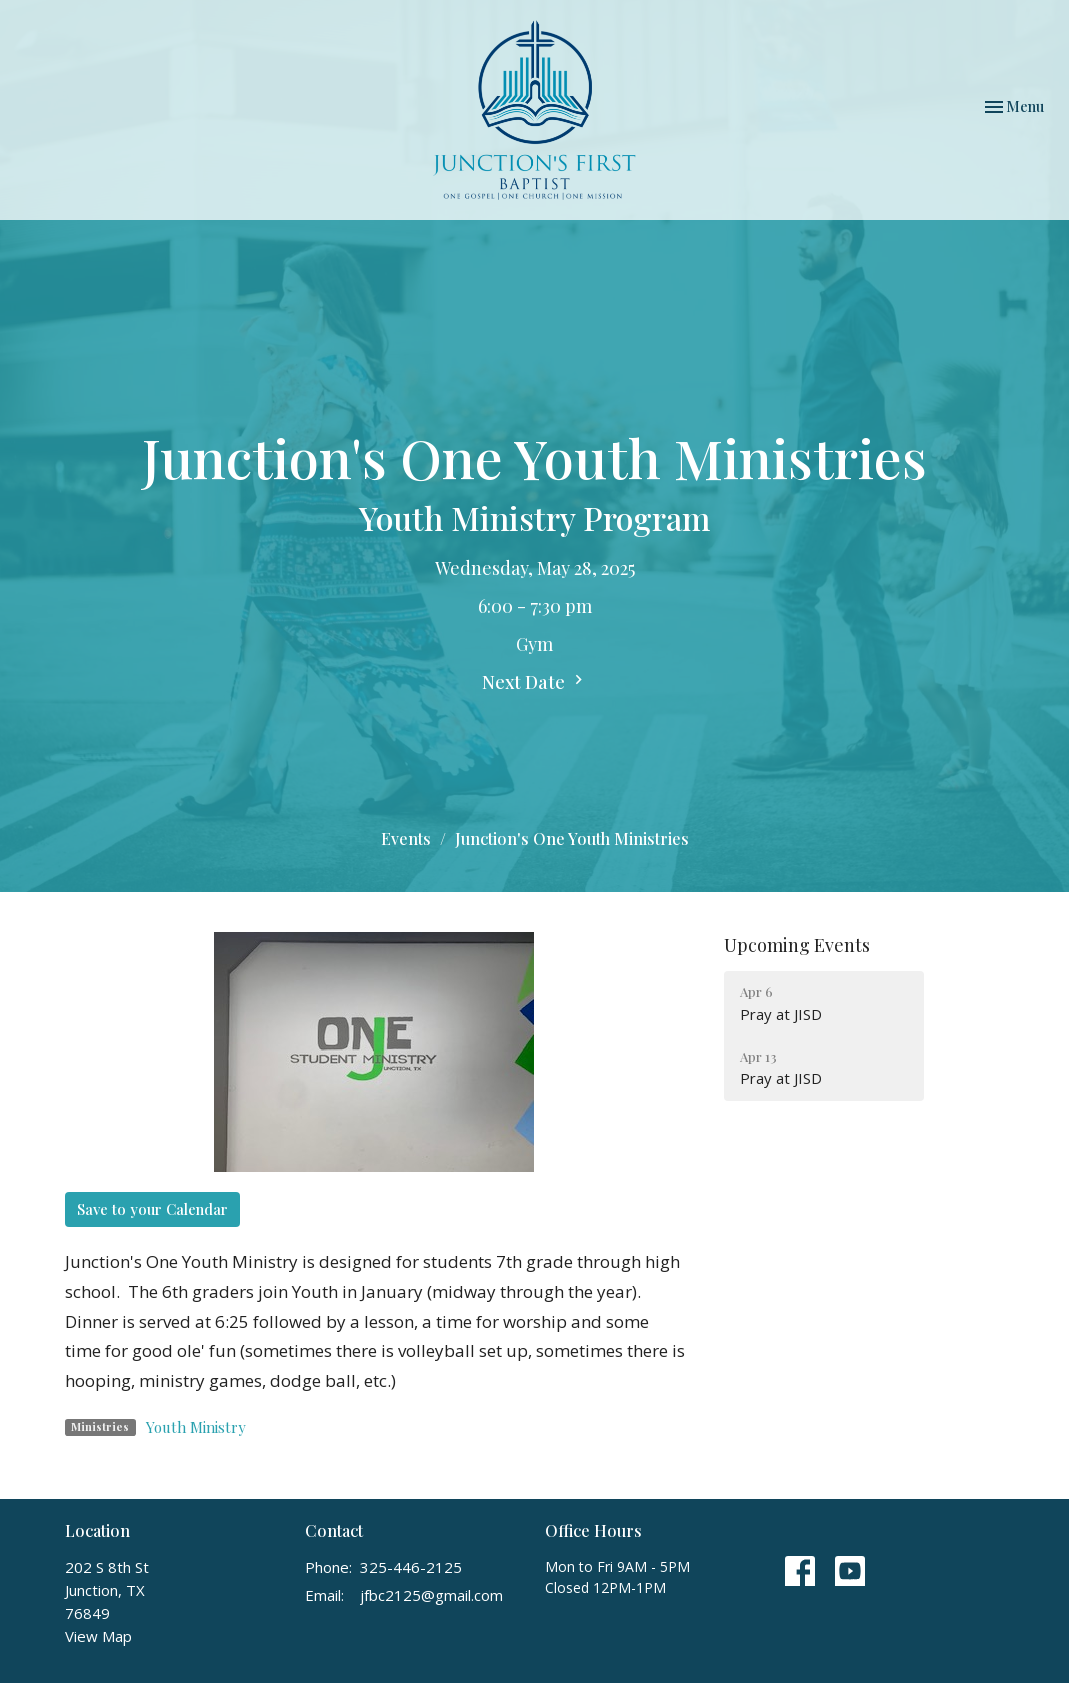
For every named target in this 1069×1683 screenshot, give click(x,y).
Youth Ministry (196, 1427)
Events (406, 838)
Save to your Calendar (152, 1209)
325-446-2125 (411, 1567)
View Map (98, 1636)
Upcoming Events (797, 945)
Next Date (535, 682)
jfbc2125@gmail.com (431, 1595)
